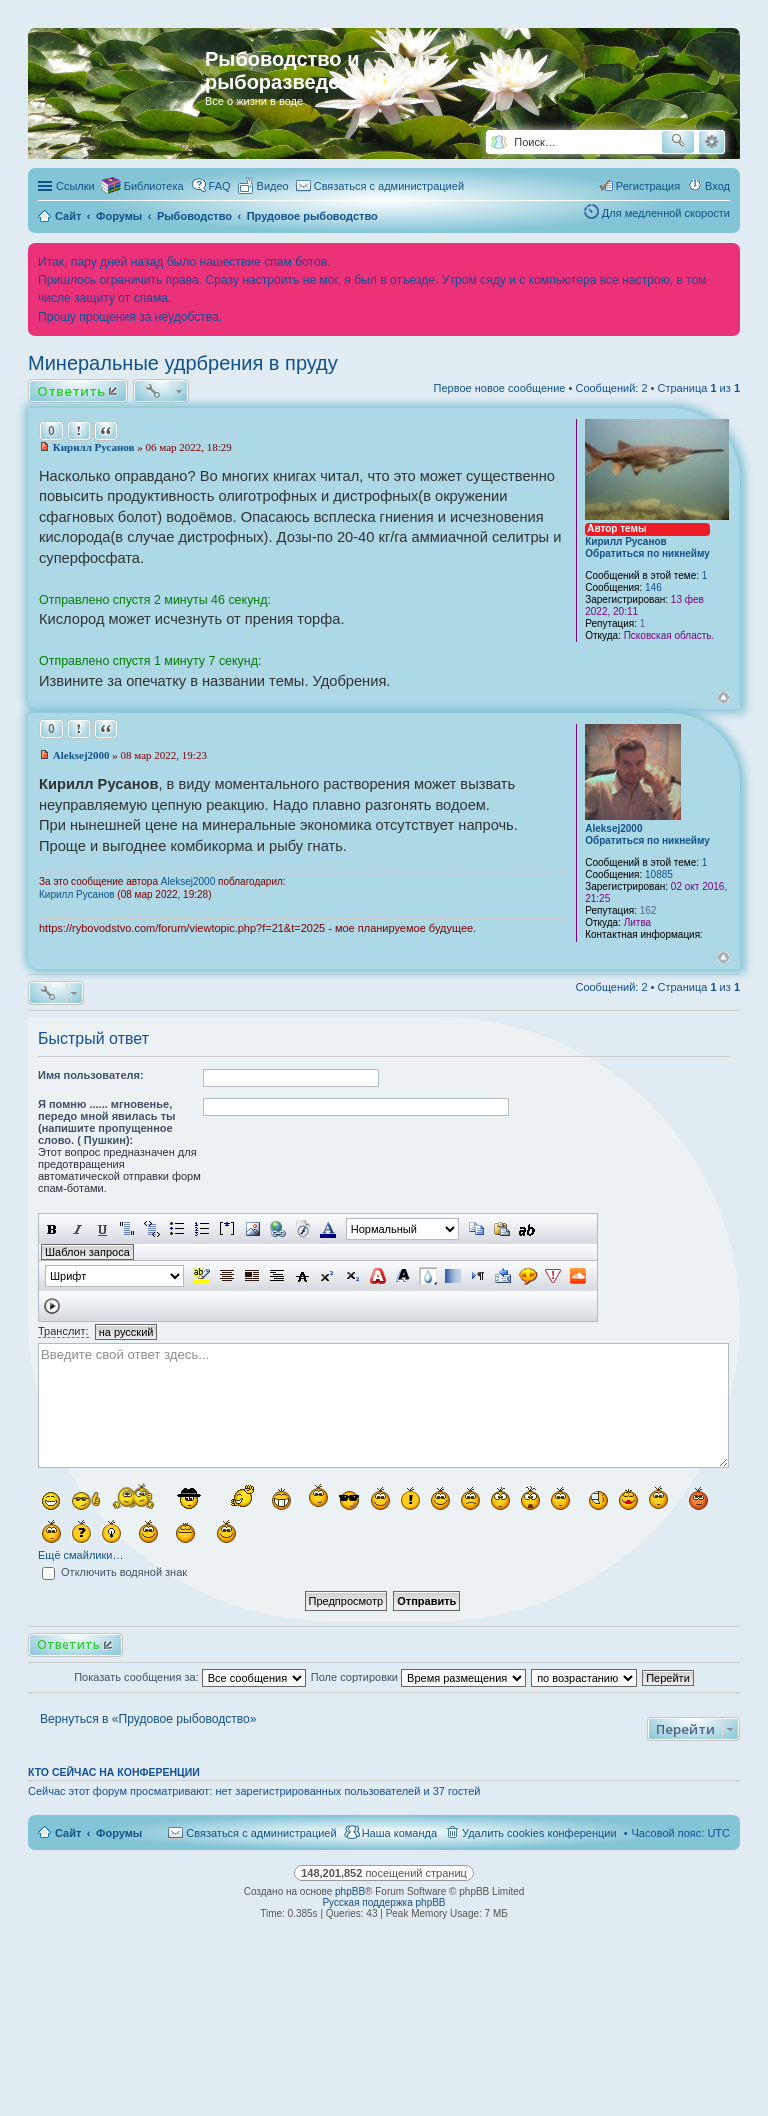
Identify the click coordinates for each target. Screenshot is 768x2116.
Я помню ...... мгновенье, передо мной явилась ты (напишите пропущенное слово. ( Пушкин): (106, 1122)
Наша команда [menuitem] (399, 1833)
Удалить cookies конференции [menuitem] (539, 1833)
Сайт (68, 1833)
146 (653, 587)
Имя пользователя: (91, 1075)
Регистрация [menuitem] (648, 186)
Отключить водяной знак (114, 1572)
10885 (659, 874)
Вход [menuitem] (717, 186)
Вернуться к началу (723, 697)
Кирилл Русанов (626, 541)
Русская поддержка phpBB (383, 1902)
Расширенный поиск (711, 142)
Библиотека (154, 186)
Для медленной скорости (666, 213)
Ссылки (75, 186)
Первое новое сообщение (500, 388)
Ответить (71, 391)
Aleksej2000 (613, 828)
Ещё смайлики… (80, 1555)
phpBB (350, 1891)
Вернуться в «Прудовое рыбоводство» (148, 1719)
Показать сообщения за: (190, 1677)
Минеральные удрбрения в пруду (183, 363)
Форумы (119, 1833)
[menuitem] (264, 186)
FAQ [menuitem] (220, 186)
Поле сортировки (418, 1677)
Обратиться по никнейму (647, 553)
